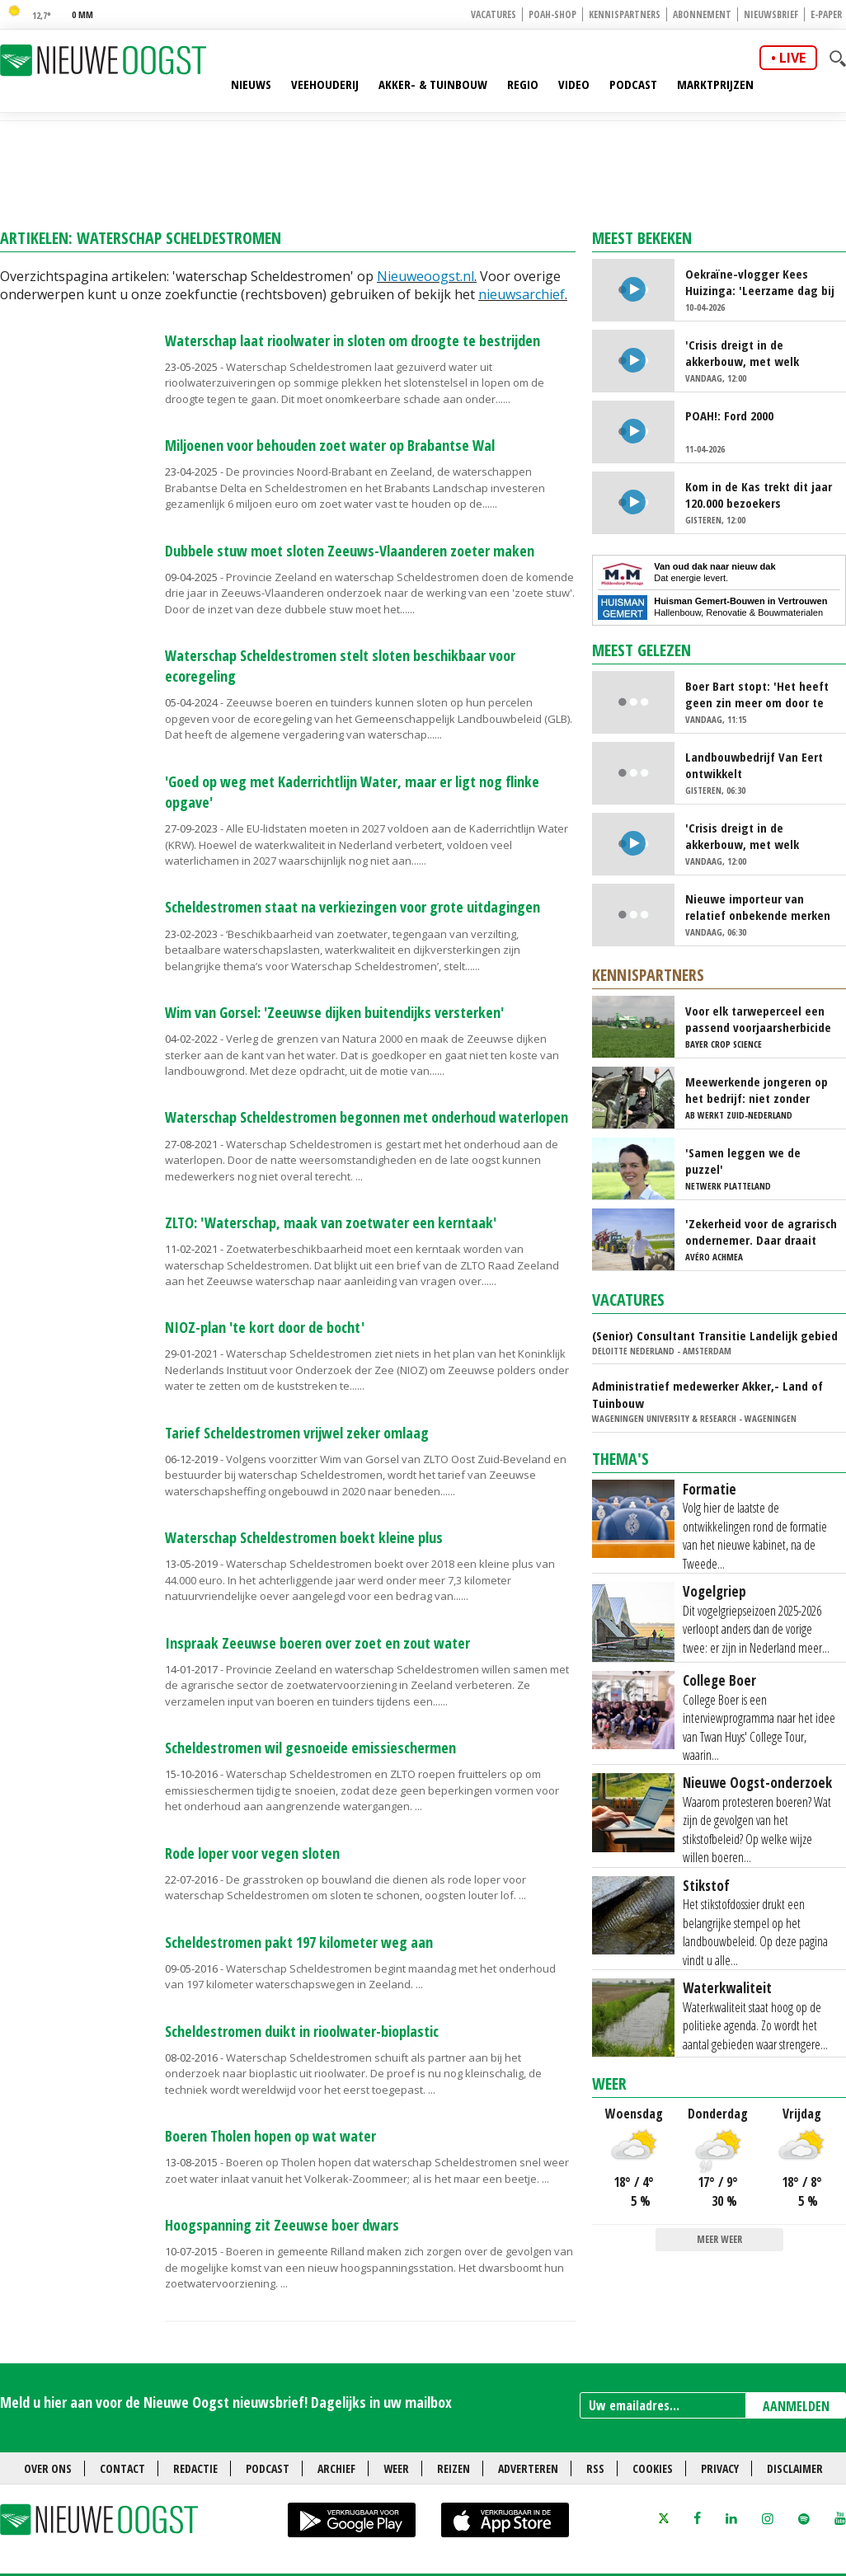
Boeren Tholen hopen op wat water (270, 2136)
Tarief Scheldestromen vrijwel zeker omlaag (297, 1433)
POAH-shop (552, 14)
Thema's (620, 1459)
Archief (336, 2468)
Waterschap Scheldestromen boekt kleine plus (304, 1537)
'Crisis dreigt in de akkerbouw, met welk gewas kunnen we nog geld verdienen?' (759, 352)
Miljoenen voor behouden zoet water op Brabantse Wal (330, 445)
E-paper (826, 14)
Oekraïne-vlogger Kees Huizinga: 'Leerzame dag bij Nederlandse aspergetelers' (759, 281)
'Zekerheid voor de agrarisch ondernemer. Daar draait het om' (761, 1231)
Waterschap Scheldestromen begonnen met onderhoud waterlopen (366, 1117)
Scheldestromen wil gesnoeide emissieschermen (310, 1747)
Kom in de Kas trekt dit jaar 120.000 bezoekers (758, 494)
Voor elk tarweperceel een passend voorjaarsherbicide (758, 1018)
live (792, 58)
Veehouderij (325, 84)
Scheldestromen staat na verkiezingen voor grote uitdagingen (352, 907)
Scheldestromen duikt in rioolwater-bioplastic (302, 2031)
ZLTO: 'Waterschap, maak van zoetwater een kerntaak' (330, 1222)
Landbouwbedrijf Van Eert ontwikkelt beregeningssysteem (754, 764)
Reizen (453, 2468)
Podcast (633, 84)
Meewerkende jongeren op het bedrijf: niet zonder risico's (756, 1089)
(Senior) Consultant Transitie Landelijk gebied (715, 1335)
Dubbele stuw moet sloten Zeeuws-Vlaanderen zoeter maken (349, 551)
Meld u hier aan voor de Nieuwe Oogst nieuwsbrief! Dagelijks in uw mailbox (226, 2402)
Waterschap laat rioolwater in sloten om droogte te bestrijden (352, 340)
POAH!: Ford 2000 (729, 415)
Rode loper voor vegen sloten (252, 1853)
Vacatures (493, 14)
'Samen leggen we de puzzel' (743, 1160)
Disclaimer (795, 2468)
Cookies (652, 2468)
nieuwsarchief (521, 294)
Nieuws (251, 84)
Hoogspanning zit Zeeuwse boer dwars (282, 2225)
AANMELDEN (796, 2406)
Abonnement (702, 14)
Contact (122, 2468)
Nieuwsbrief (771, 14)
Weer (609, 2083)
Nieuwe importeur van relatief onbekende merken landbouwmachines (757, 906)
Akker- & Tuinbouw (432, 84)
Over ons (48, 2468)
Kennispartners (624, 14)
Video (574, 84)
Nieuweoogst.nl (425, 276)
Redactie (195, 2468)
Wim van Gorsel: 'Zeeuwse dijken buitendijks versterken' (334, 1012)
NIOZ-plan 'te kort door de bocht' (264, 1327)
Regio (522, 84)
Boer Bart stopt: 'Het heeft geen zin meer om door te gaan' (757, 694)
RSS (595, 2468)
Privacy (720, 2468)
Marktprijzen (715, 84)
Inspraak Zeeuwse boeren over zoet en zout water (317, 1643)
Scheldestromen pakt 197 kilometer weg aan (299, 1942)
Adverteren (528, 2468)
